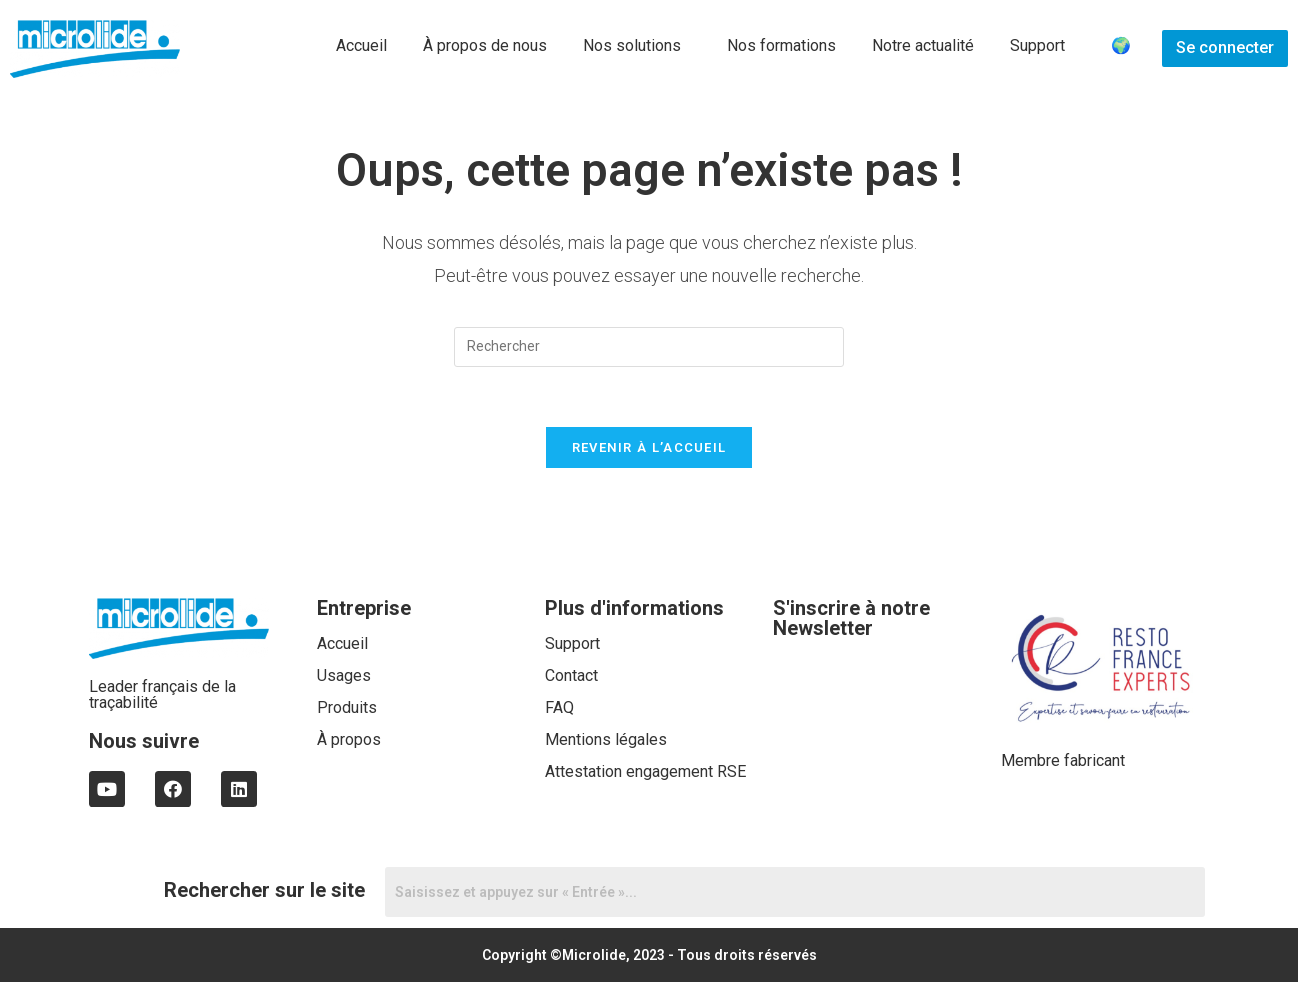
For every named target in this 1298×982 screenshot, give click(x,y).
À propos (349, 739)
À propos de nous (485, 45)
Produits (347, 707)
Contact (571, 675)
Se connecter (1225, 47)
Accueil (361, 45)
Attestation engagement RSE (645, 771)
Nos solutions (632, 45)
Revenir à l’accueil (649, 447)
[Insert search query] (649, 347)
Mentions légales (606, 739)
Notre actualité (923, 45)
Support (1037, 45)
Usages (344, 675)
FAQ (559, 707)
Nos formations (781, 45)
